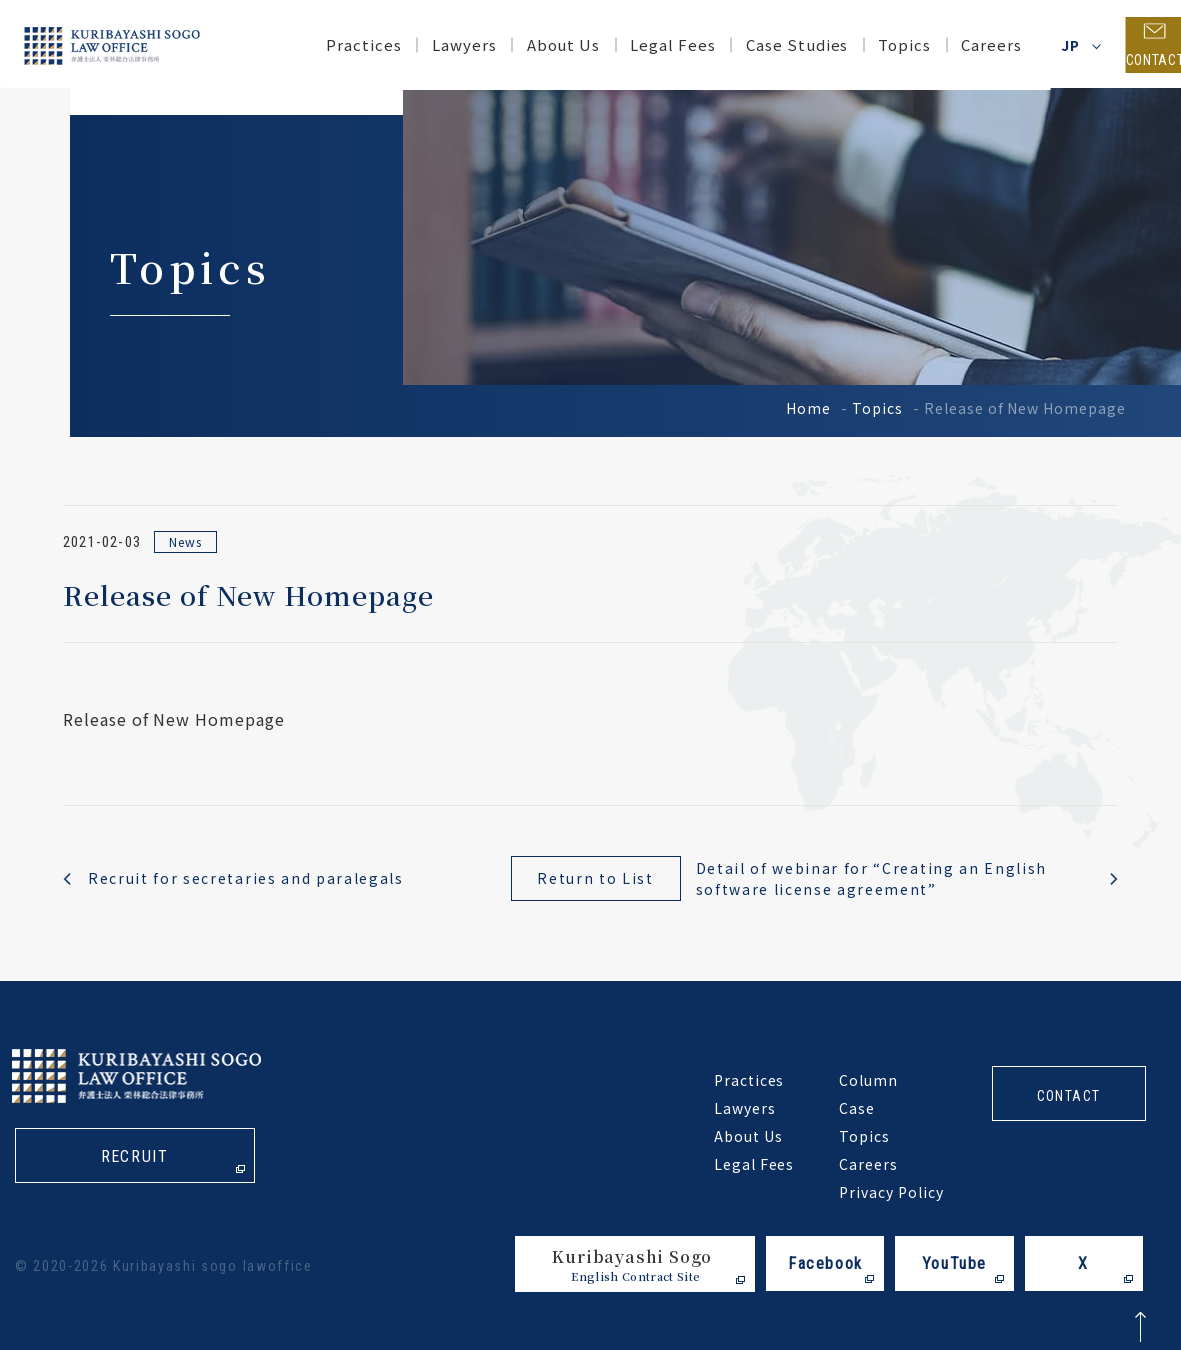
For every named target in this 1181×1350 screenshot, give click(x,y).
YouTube (954, 1263)
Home (808, 408)
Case (857, 1108)
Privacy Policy (891, 1192)
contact (1069, 1096)
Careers (958, 44)
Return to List (595, 878)
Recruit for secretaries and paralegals (246, 878)
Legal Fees (640, 44)
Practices (331, 44)
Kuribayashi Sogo (632, 1264)
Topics (877, 408)
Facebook (825, 1263)
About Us (530, 44)
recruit (134, 1158)
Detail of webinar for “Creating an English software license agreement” (872, 878)
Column (868, 1080)
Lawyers (430, 44)
